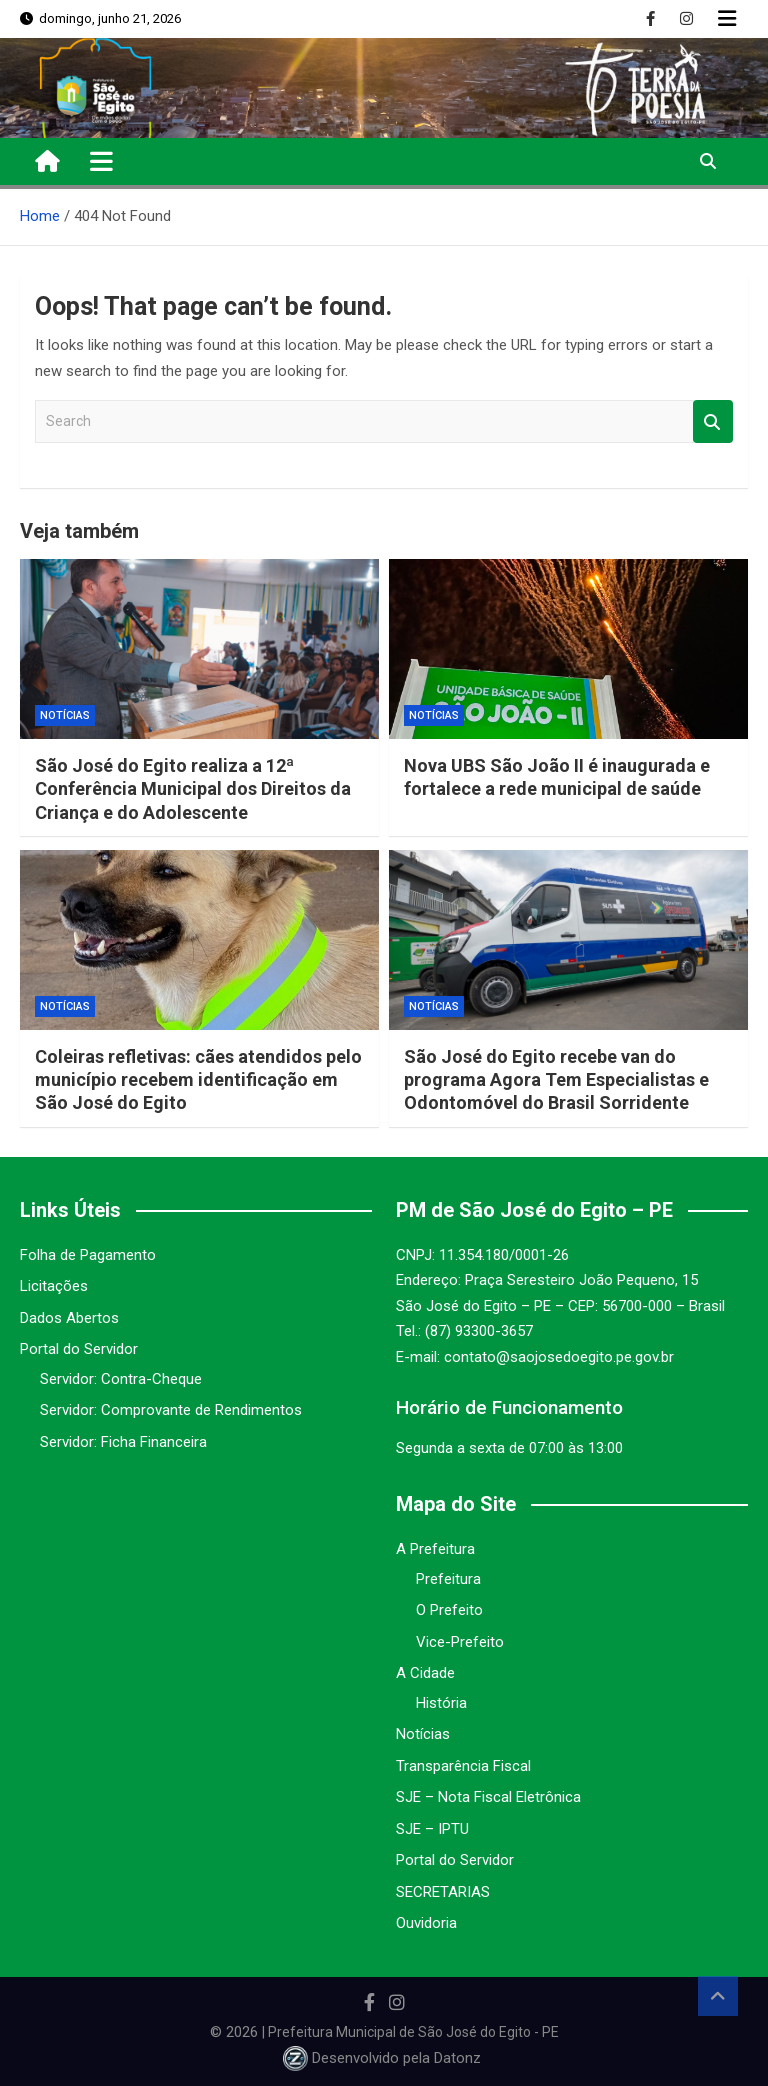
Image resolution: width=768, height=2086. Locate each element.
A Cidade (425, 1673)
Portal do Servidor (79, 1349)
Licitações (54, 1286)
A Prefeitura (435, 1549)
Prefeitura (448, 1579)
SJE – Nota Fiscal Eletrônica (488, 1797)
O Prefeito (449, 1610)
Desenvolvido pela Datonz (384, 2058)
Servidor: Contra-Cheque (121, 1379)
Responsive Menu (727, 19)
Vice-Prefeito (460, 1642)
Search (713, 421)
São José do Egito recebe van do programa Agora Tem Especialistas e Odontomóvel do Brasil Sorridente (556, 1080)
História (441, 1703)
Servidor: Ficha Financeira (123, 1442)
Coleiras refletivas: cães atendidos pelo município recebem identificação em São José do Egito (198, 1080)
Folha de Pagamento (88, 1255)
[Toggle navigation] (101, 161)
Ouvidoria (426, 1923)
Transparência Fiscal (463, 1766)
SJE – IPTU (432, 1829)
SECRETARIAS (443, 1892)
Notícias (65, 715)
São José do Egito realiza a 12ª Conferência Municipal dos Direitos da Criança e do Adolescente (193, 789)
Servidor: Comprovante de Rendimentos (171, 1410)
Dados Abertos (69, 1318)
